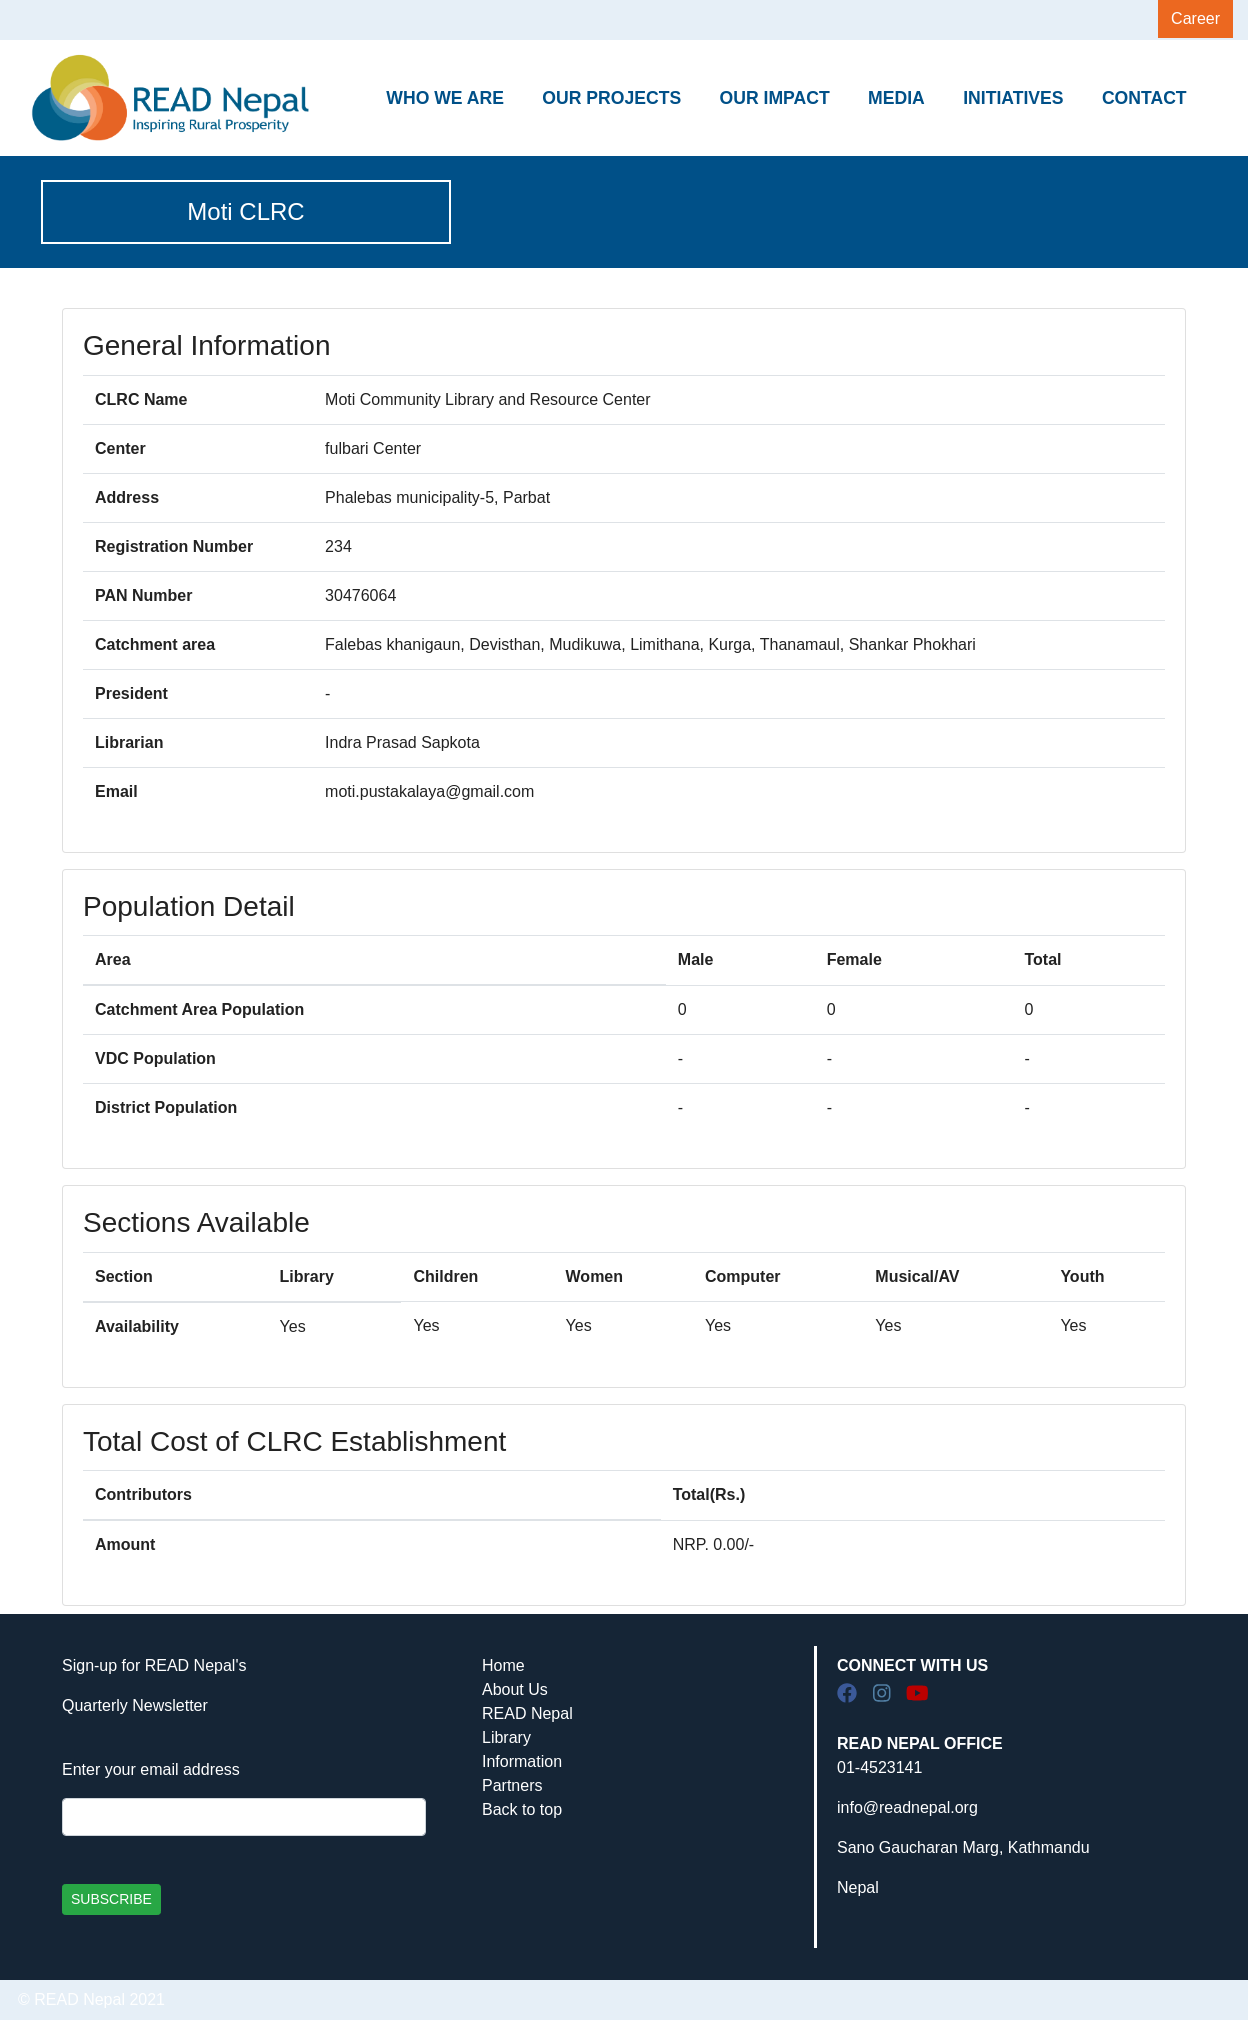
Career (1195, 18)
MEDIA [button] (896, 98)
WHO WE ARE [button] (445, 98)
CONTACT (1144, 98)
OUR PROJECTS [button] (611, 98)
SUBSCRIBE (111, 1899)
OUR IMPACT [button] (775, 98)
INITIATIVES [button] (1013, 98)
